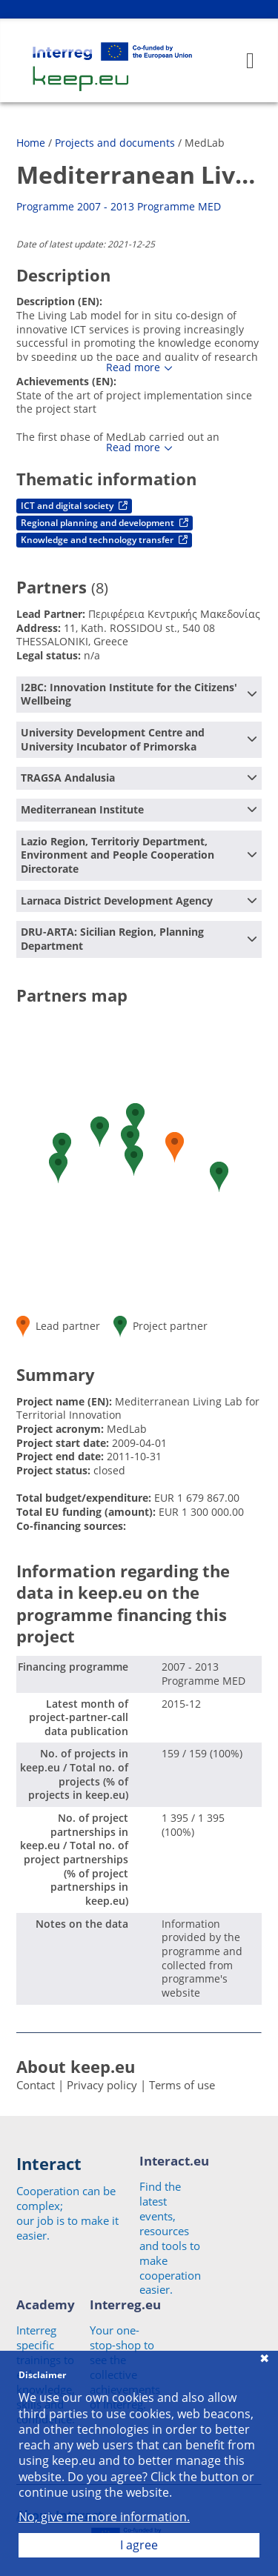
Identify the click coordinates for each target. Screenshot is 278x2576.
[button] (58, 1168)
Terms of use (182, 2084)
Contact (35, 2084)
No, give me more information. (104, 2517)
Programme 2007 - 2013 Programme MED (118, 206)
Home (30, 143)
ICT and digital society (74, 505)
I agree (139, 2545)
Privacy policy (102, 2084)
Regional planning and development (104, 522)
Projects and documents (115, 143)
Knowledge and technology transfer (104, 539)
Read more (133, 367)
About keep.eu (75, 2066)
